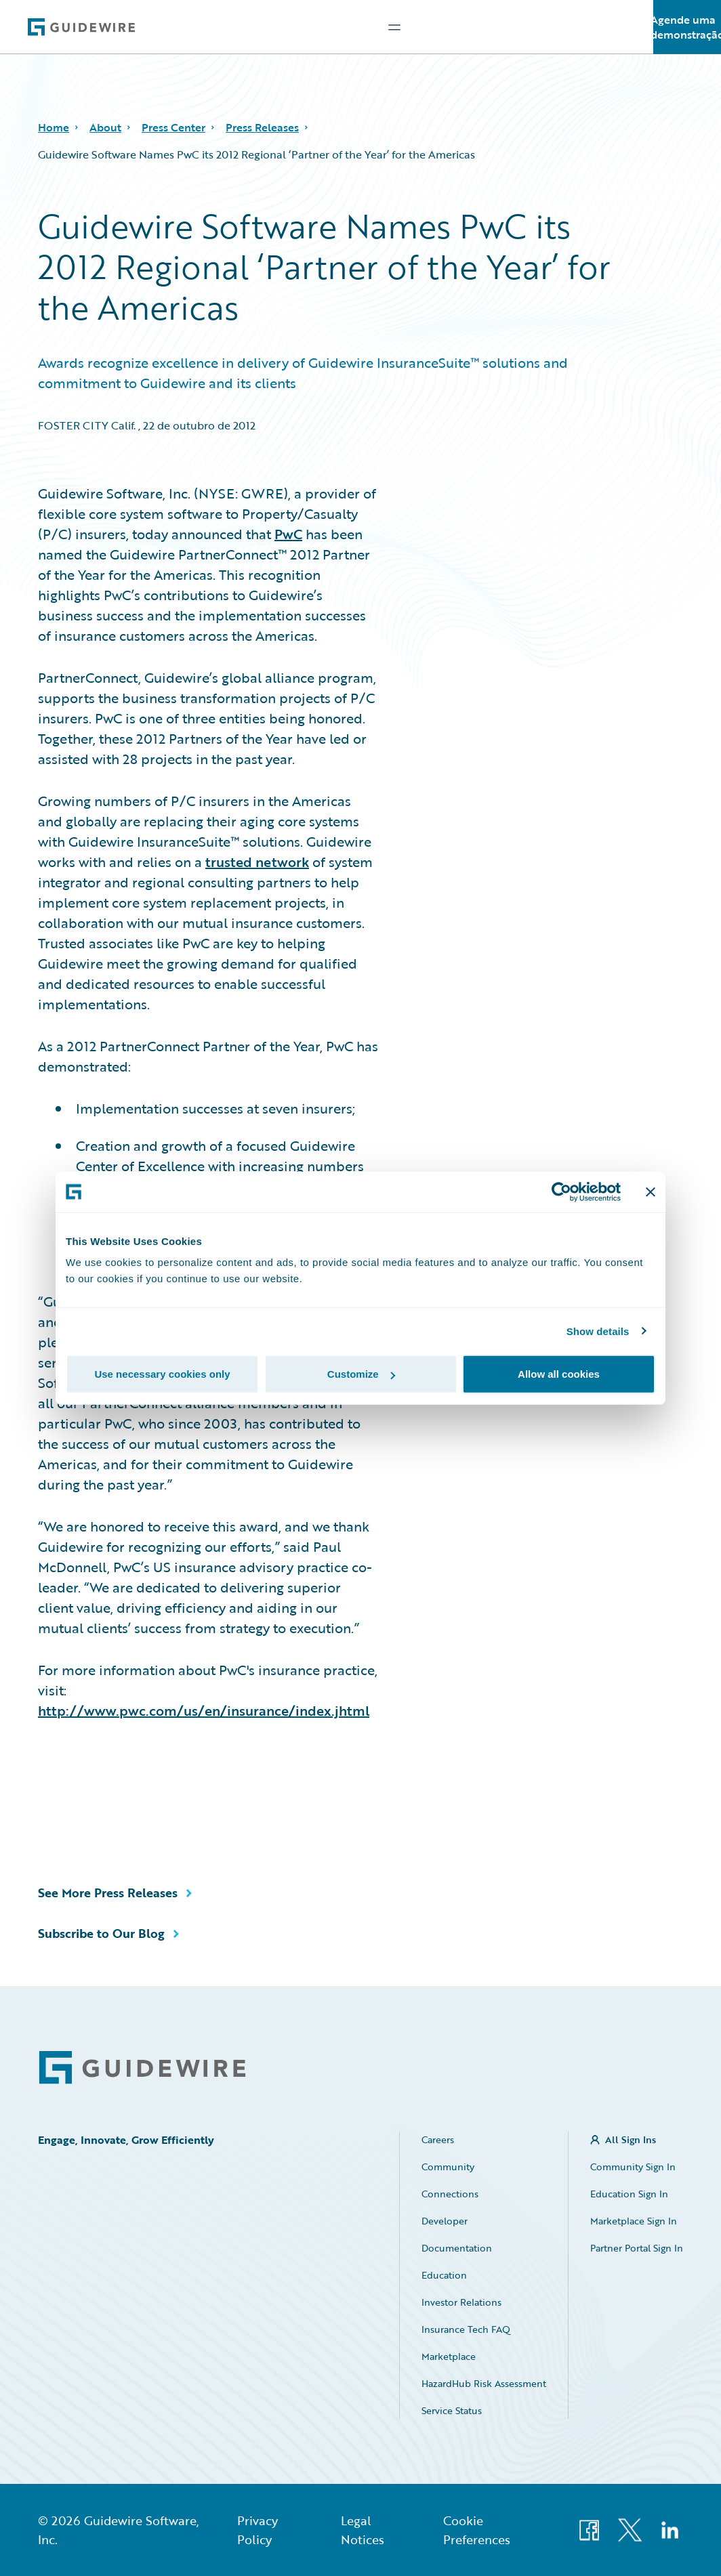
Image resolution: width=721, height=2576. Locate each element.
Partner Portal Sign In (636, 2248)
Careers (437, 2139)
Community (447, 2166)
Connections (449, 2194)
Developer (444, 2221)
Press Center (173, 127)
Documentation (456, 2248)
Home (53, 127)
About (105, 127)
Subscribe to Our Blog (101, 1933)
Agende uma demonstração (687, 27)
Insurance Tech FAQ (465, 2329)
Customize (361, 1374)
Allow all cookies (559, 1374)
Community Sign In (633, 2166)
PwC (288, 534)
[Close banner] (650, 1191)
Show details (598, 1330)
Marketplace (448, 2356)
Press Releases (262, 127)
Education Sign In (629, 2194)
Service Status (451, 2410)
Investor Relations (461, 2302)
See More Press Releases (108, 1892)
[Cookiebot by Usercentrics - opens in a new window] (561, 1191)
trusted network (257, 861)
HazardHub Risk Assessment (483, 2383)
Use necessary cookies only (162, 1374)
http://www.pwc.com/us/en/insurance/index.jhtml (203, 1710)
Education (444, 2275)
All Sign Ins (630, 2139)
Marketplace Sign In (633, 2221)
